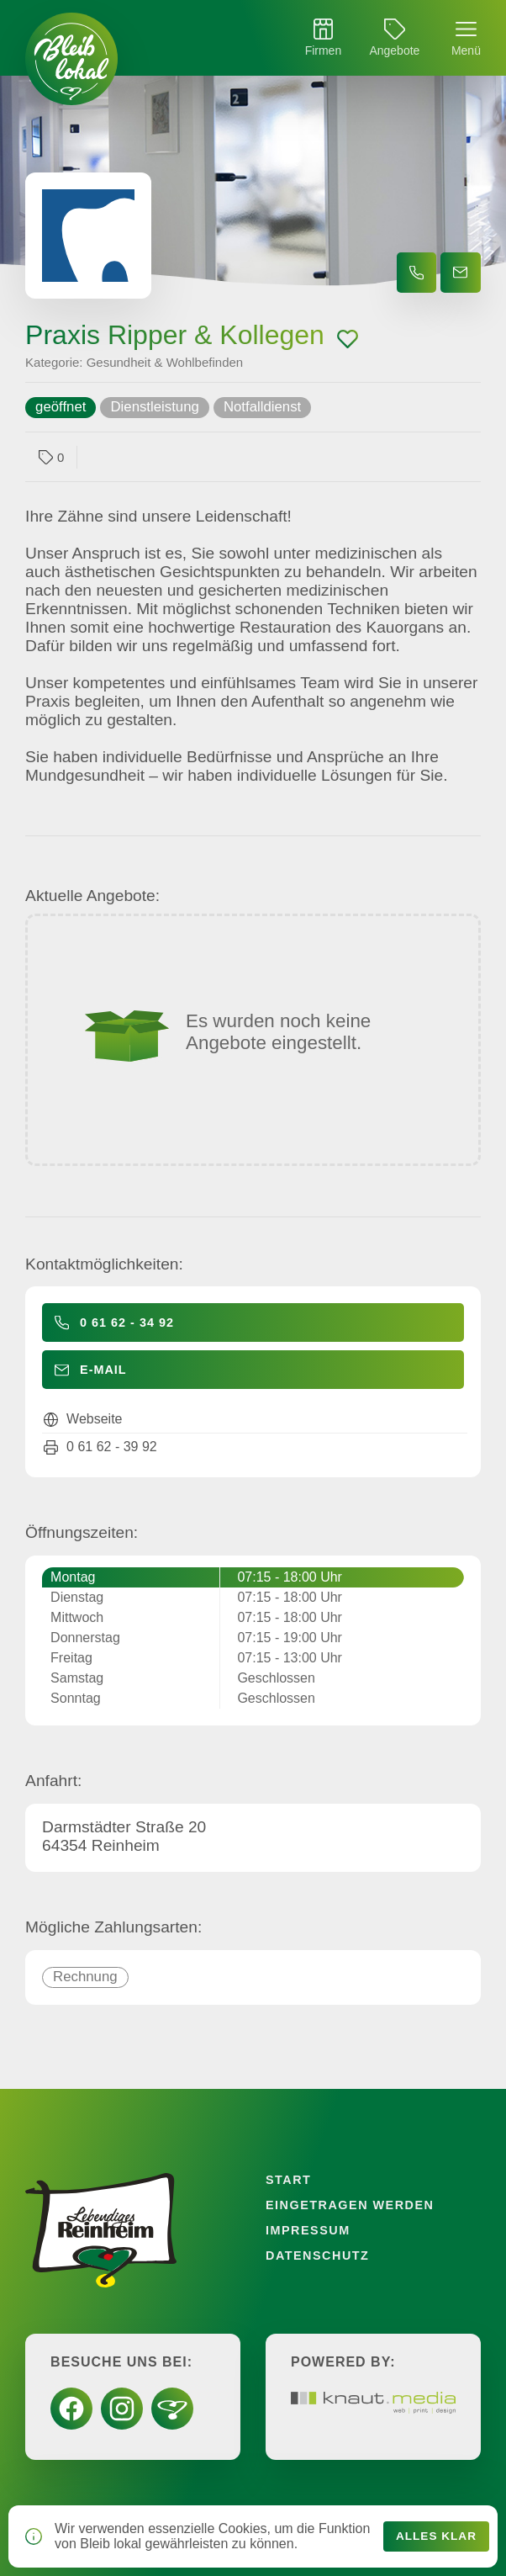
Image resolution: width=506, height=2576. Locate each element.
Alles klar (436, 2536)
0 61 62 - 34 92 (127, 1322)
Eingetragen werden (350, 2205)
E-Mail (103, 1369)
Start (288, 2179)
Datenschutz (317, 2255)
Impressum (308, 2230)
